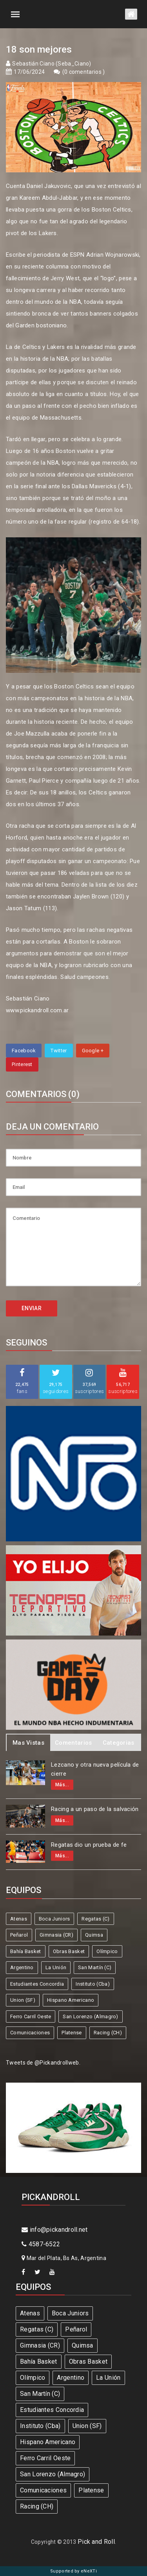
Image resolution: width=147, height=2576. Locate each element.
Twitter (59, 1050)
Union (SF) (22, 2000)
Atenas (18, 1919)
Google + (92, 1050)
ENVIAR (32, 1308)
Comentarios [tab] (73, 1742)
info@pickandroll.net (55, 2229)
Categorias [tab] (118, 1742)
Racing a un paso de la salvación (95, 1809)
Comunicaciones (30, 2033)
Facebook (24, 1050)
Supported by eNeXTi (73, 2571)
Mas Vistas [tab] (28, 1742)
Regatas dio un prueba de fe (89, 1844)
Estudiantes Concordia (37, 1984)
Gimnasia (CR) (56, 1935)
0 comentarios (83, 72)
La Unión (55, 1967)
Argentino (22, 1967)
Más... (62, 1784)
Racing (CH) (108, 2033)
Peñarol (19, 1935)
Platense (72, 2033)
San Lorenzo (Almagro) (90, 2016)
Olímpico (107, 1951)
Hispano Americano (70, 2000)
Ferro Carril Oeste (30, 2016)
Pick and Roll (96, 2541)
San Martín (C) (94, 1967)
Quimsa (94, 1935)
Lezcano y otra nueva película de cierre (95, 1769)
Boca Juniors (54, 1919)
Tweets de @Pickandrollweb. (43, 2062)
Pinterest (22, 1064)
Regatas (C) (95, 1919)
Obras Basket (69, 1951)
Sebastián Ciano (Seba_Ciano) (51, 63)
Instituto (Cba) (93, 1984)
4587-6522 (41, 2244)
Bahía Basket (25, 1951)
